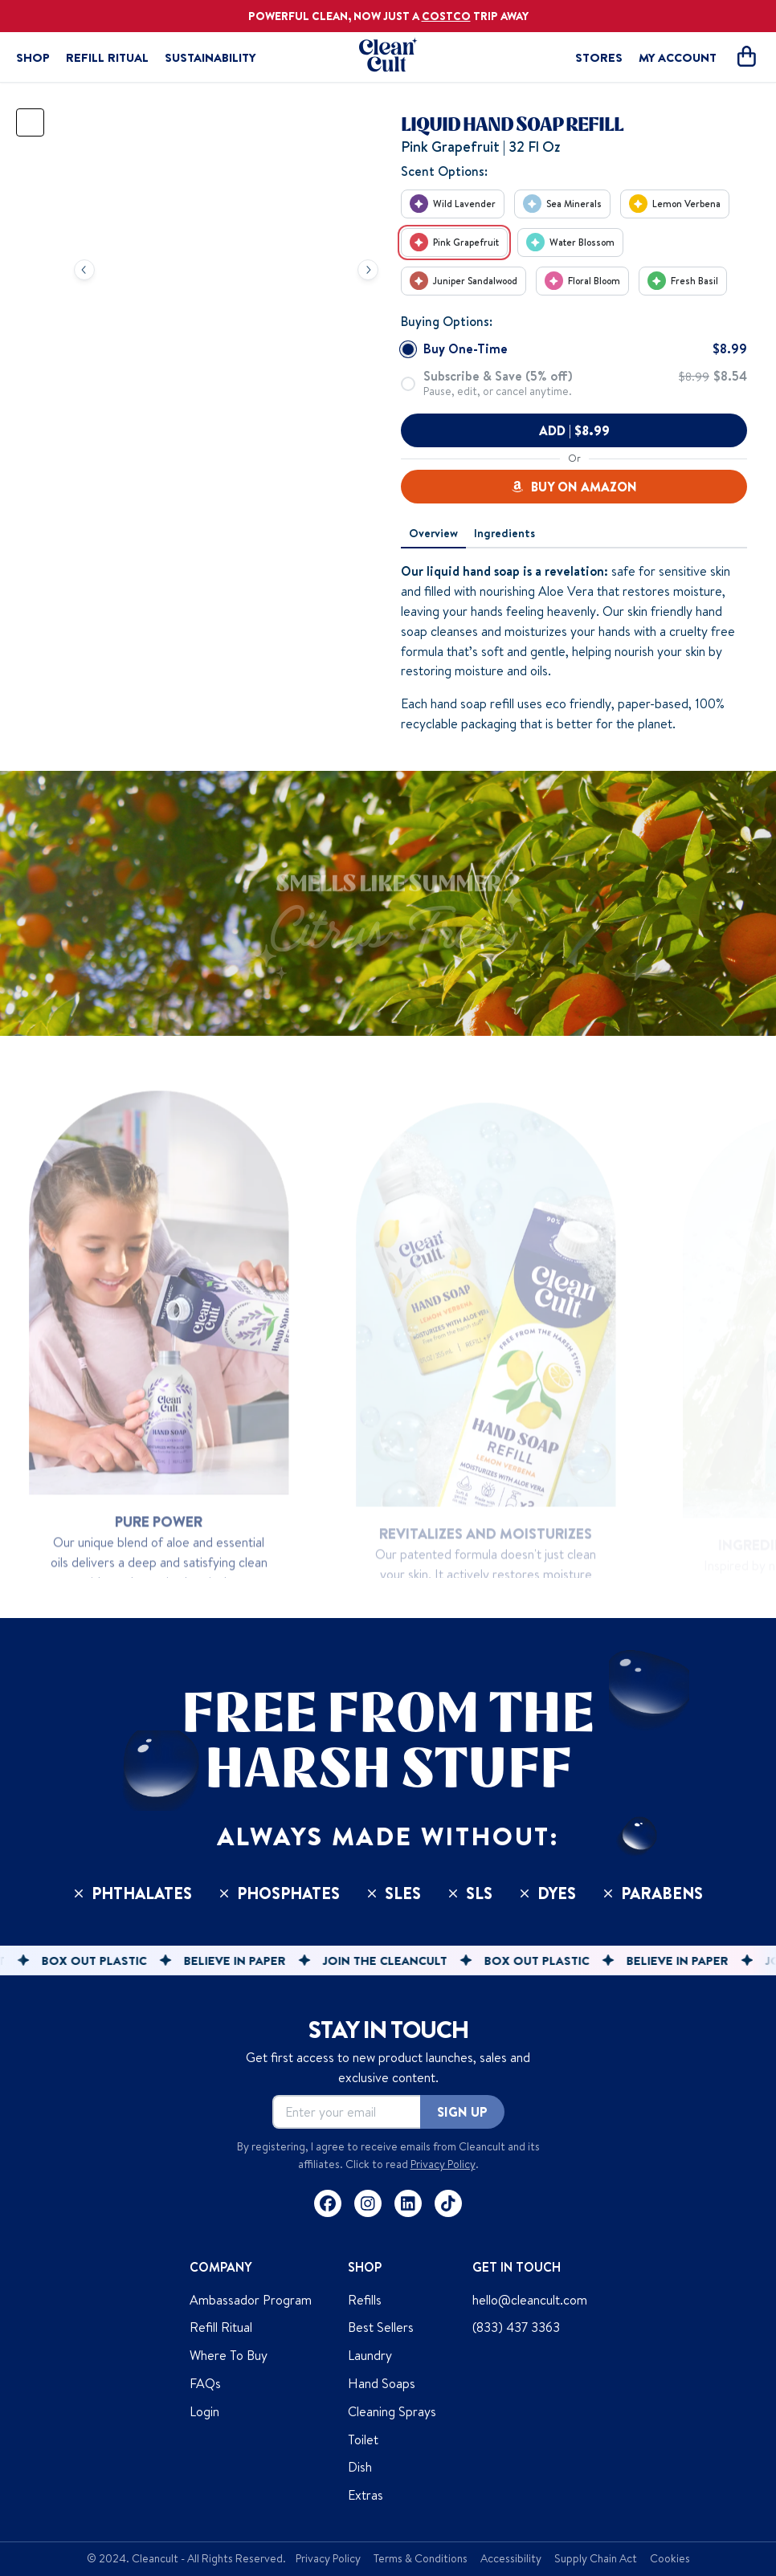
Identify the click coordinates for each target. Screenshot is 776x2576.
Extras (365, 2495)
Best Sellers (381, 2327)
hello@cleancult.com (529, 2300)
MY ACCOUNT (678, 57)
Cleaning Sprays (392, 2411)
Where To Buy (229, 2355)
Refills (365, 2300)
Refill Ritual (107, 57)
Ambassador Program (251, 2300)
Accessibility (510, 2558)
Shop (33, 57)
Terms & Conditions (421, 2558)
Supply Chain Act (595, 2558)
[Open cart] (746, 57)
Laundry (370, 2355)
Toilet (363, 2439)
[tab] (433, 534)
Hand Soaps (381, 2383)
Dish (360, 2467)
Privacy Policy (443, 2164)
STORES (599, 57)
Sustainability (210, 57)
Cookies (670, 2558)
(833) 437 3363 (516, 2327)
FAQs (205, 2383)
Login (204, 2411)
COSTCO (446, 16)
